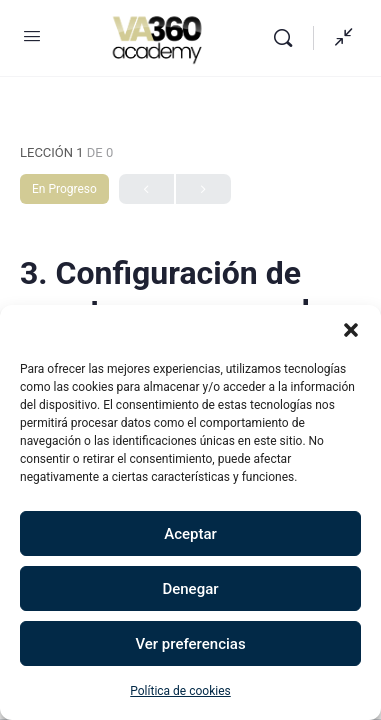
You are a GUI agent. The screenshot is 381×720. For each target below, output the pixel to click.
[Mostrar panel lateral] (339, 38)
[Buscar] (288, 38)
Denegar (190, 589)
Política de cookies (180, 691)
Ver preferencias (190, 644)
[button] (351, 330)
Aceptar (190, 534)
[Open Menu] (32, 36)
